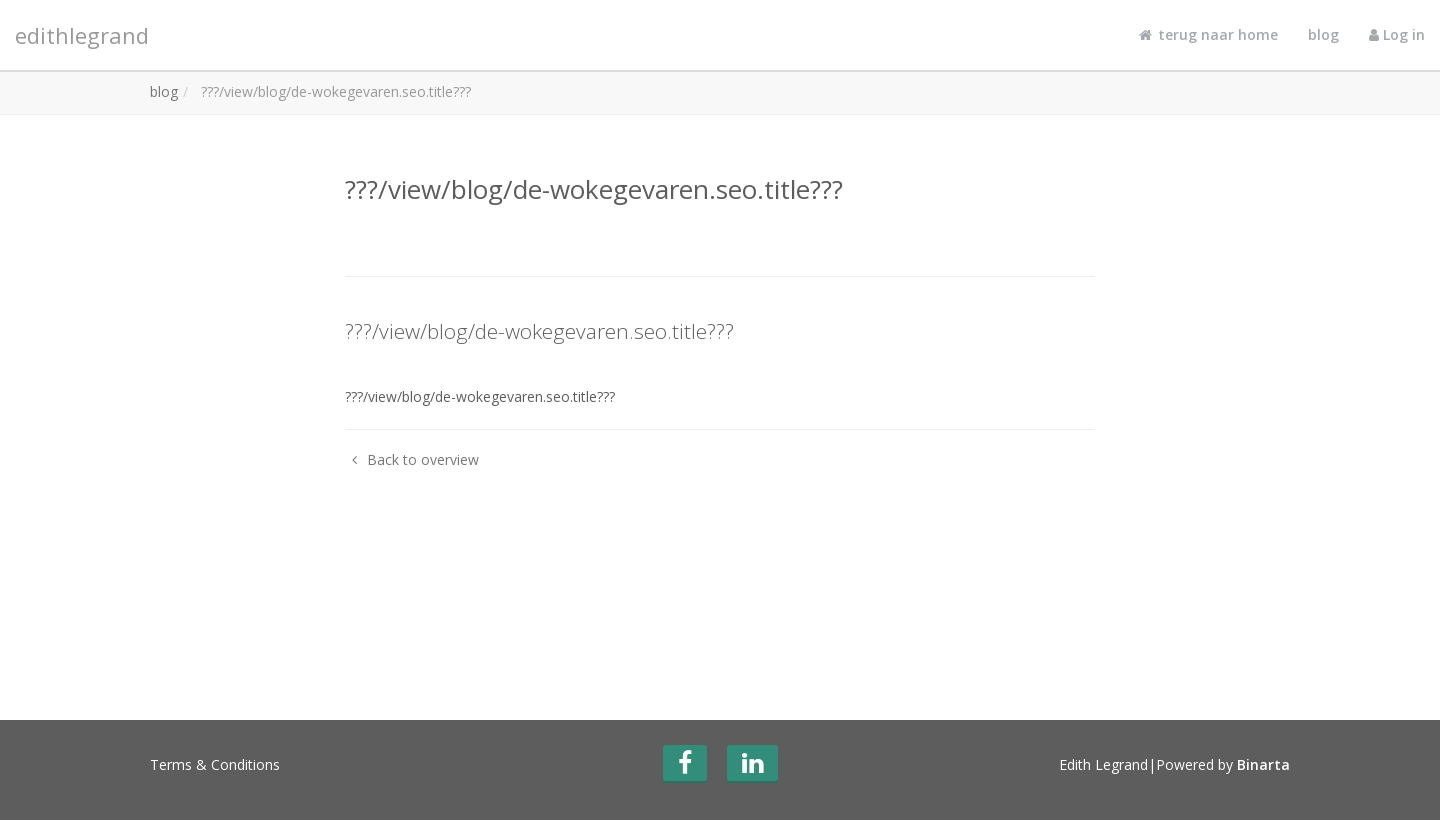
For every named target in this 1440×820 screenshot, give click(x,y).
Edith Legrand (1103, 764)
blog (1323, 34)
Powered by (1223, 764)
